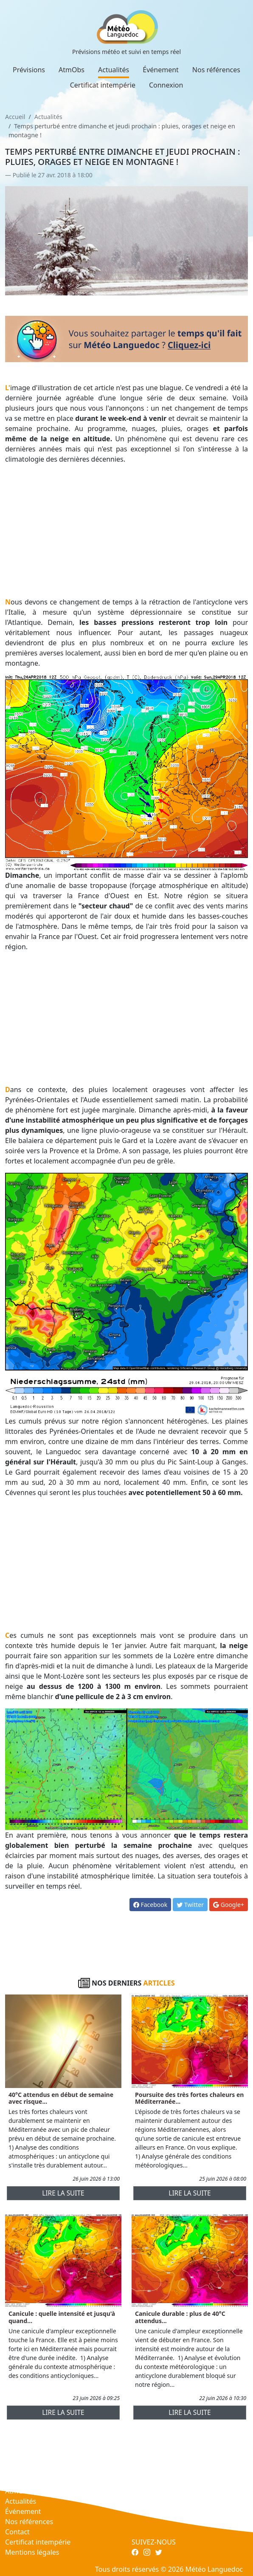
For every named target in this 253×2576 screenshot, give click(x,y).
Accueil (15, 117)
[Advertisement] (126, 530)
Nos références (216, 69)
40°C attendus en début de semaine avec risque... (60, 2098)
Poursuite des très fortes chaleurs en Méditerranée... (189, 2098)
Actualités (113, 69)
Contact (17, 2531)
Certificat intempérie (102, 85)
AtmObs (71, 69)
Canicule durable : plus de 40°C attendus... (180, 2317)
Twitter (190, 1905)
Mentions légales (32, 2552)
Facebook (150, 1905)
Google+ (228, 1905)
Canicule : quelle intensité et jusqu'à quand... (61, 2317)
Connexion (166, 85)
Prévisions (29, 69)
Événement (161, 69)
